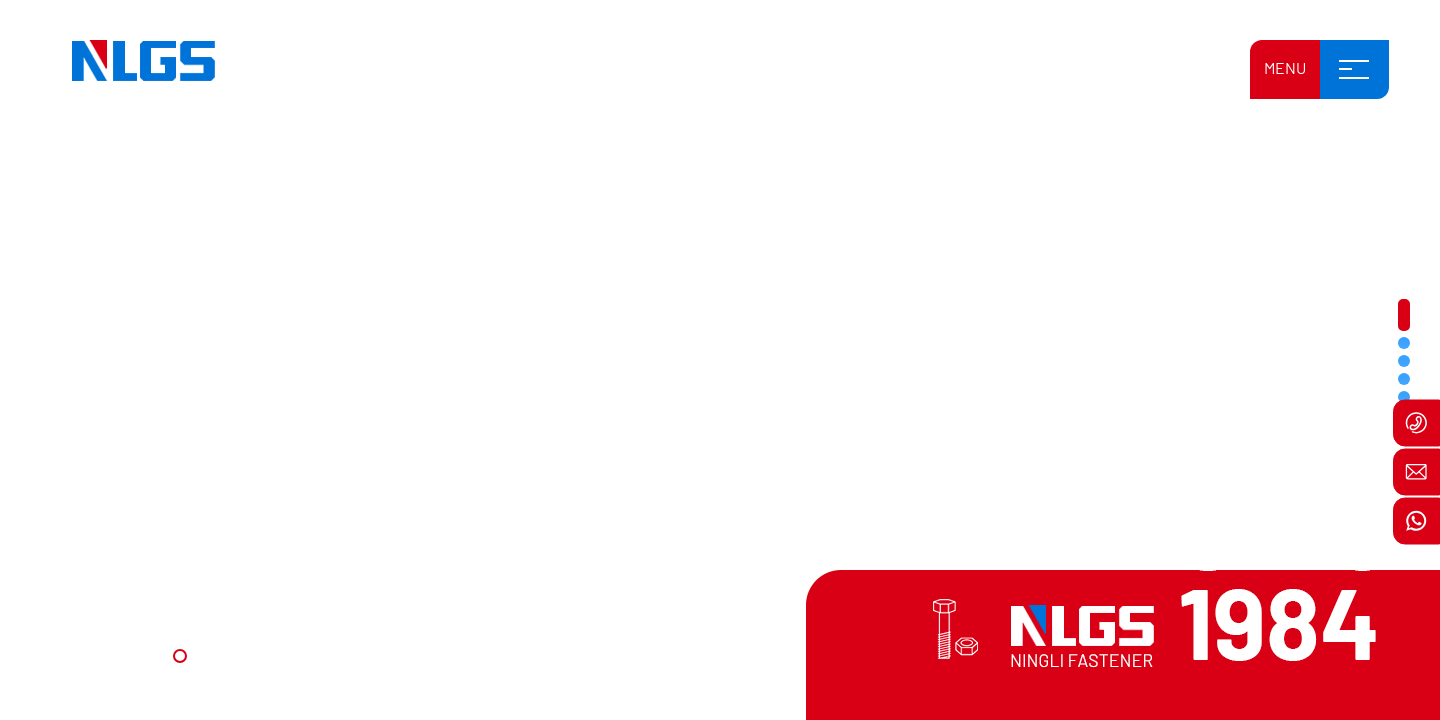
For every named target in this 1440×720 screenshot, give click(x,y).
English (1022, 71)
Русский (1121, 71)
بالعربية (1179, 71)
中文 (1070, 71)
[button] (180, 656)
